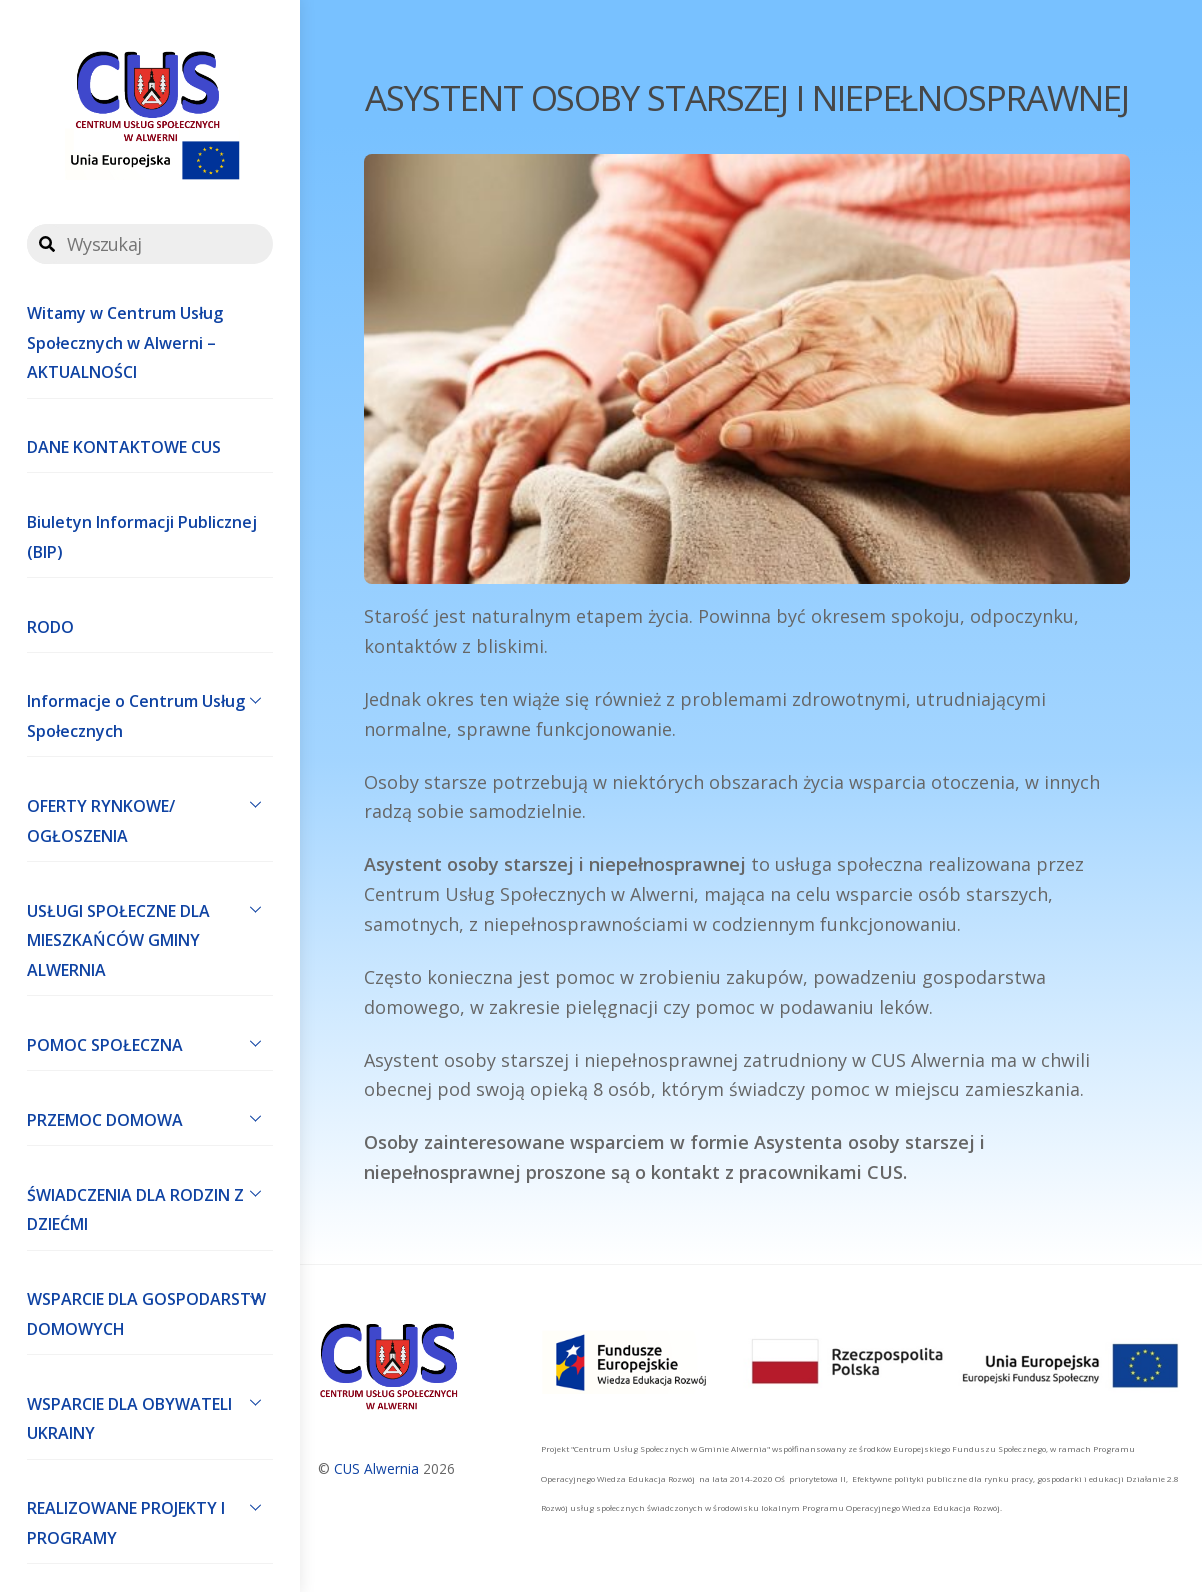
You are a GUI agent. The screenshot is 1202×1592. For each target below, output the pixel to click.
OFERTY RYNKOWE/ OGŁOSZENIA (150, 816)
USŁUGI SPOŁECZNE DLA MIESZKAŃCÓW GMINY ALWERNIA (150, 936)
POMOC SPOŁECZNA (150, 1043)
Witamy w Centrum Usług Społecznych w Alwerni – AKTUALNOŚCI (125, 342)
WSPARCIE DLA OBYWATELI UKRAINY (150, 1414)
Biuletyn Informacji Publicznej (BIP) (142, 537)
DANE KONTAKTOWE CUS (124, 447)
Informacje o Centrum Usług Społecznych (150, 712)
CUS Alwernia (376, 1468)
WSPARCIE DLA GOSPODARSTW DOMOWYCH (150, 1310)
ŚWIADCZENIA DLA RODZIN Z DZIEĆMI (150, 1205)
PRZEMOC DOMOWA (150, 1118)
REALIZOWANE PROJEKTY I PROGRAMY (150, 1519)
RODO (50, 627)
